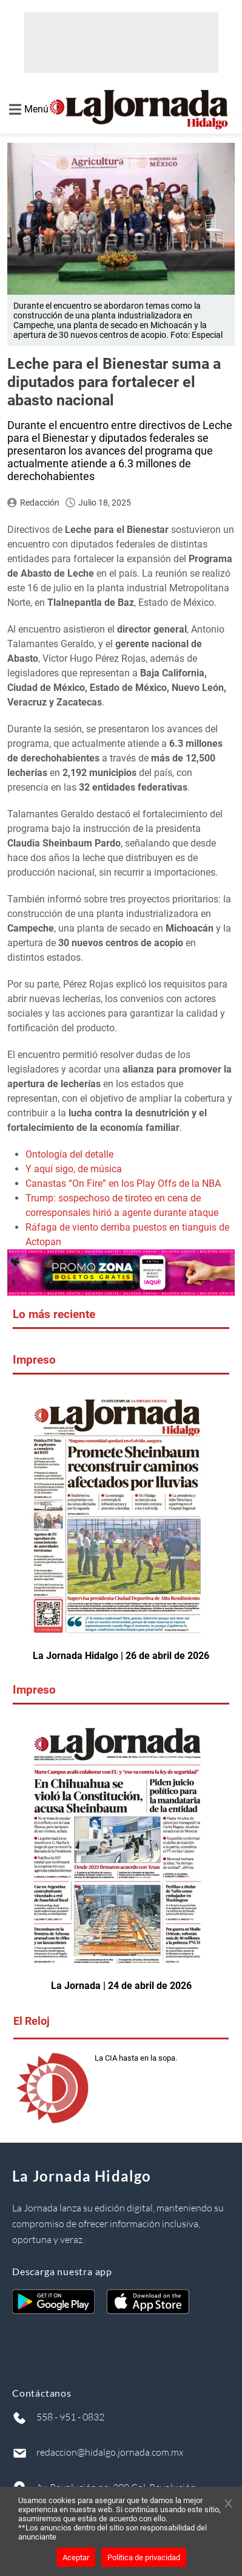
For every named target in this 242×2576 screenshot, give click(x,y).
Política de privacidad (143, 2557)
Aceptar (75, 2557)
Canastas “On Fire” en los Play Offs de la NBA (123, 1183)
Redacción (39, 502)
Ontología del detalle (69, 1154)
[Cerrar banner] (228, 2504)
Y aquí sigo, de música (73, 1169)
